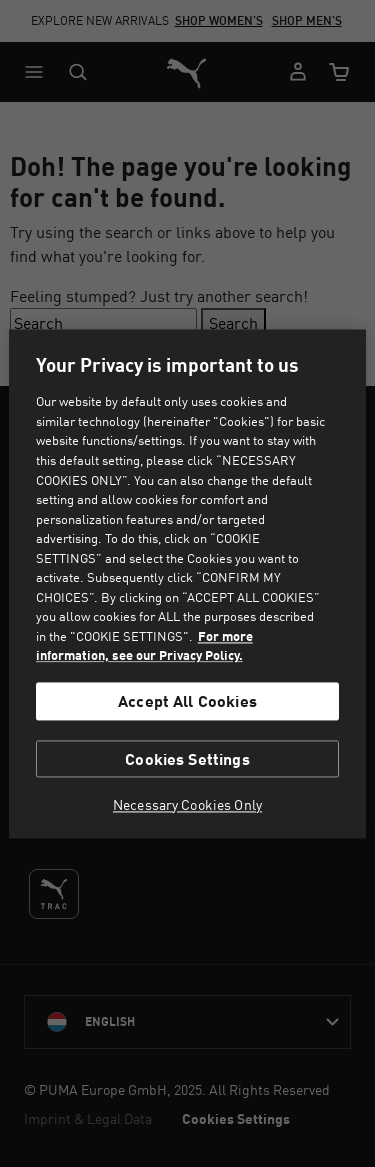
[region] (187, 583)
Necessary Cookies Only (187, 805)
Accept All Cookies (187, 701)
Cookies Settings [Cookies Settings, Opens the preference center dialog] (187, 758)
